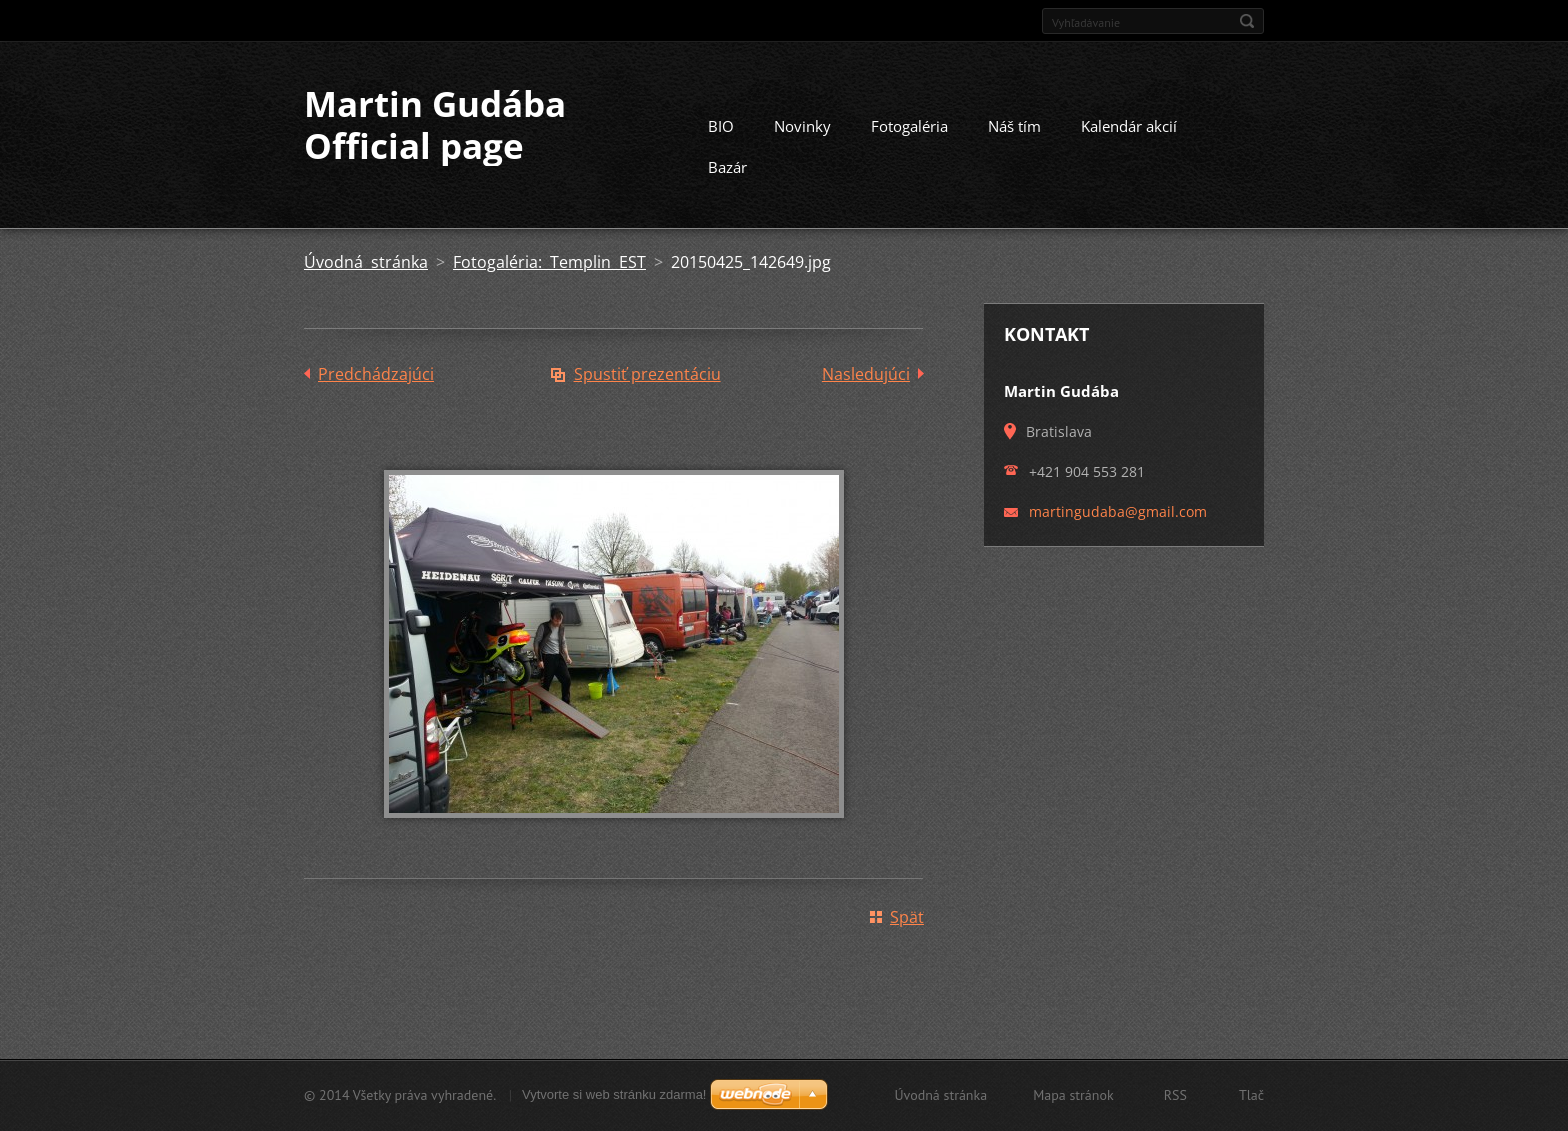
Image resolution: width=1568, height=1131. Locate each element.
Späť (907, 917)
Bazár (727, 167)
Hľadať (1247, 21)
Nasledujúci (866, 374)
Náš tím (1014, 126)
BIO (721, 126)
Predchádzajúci (376, 374)
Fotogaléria (909, 126)
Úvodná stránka (366, 262)
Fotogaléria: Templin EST (549, 262)
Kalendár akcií (1129, 126)
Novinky (802, 126)
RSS (1175, 1095)
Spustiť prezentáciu (647, 374)
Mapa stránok (1073, 1095)
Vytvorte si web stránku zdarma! (614, 1094)
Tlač (1251, 1095)
